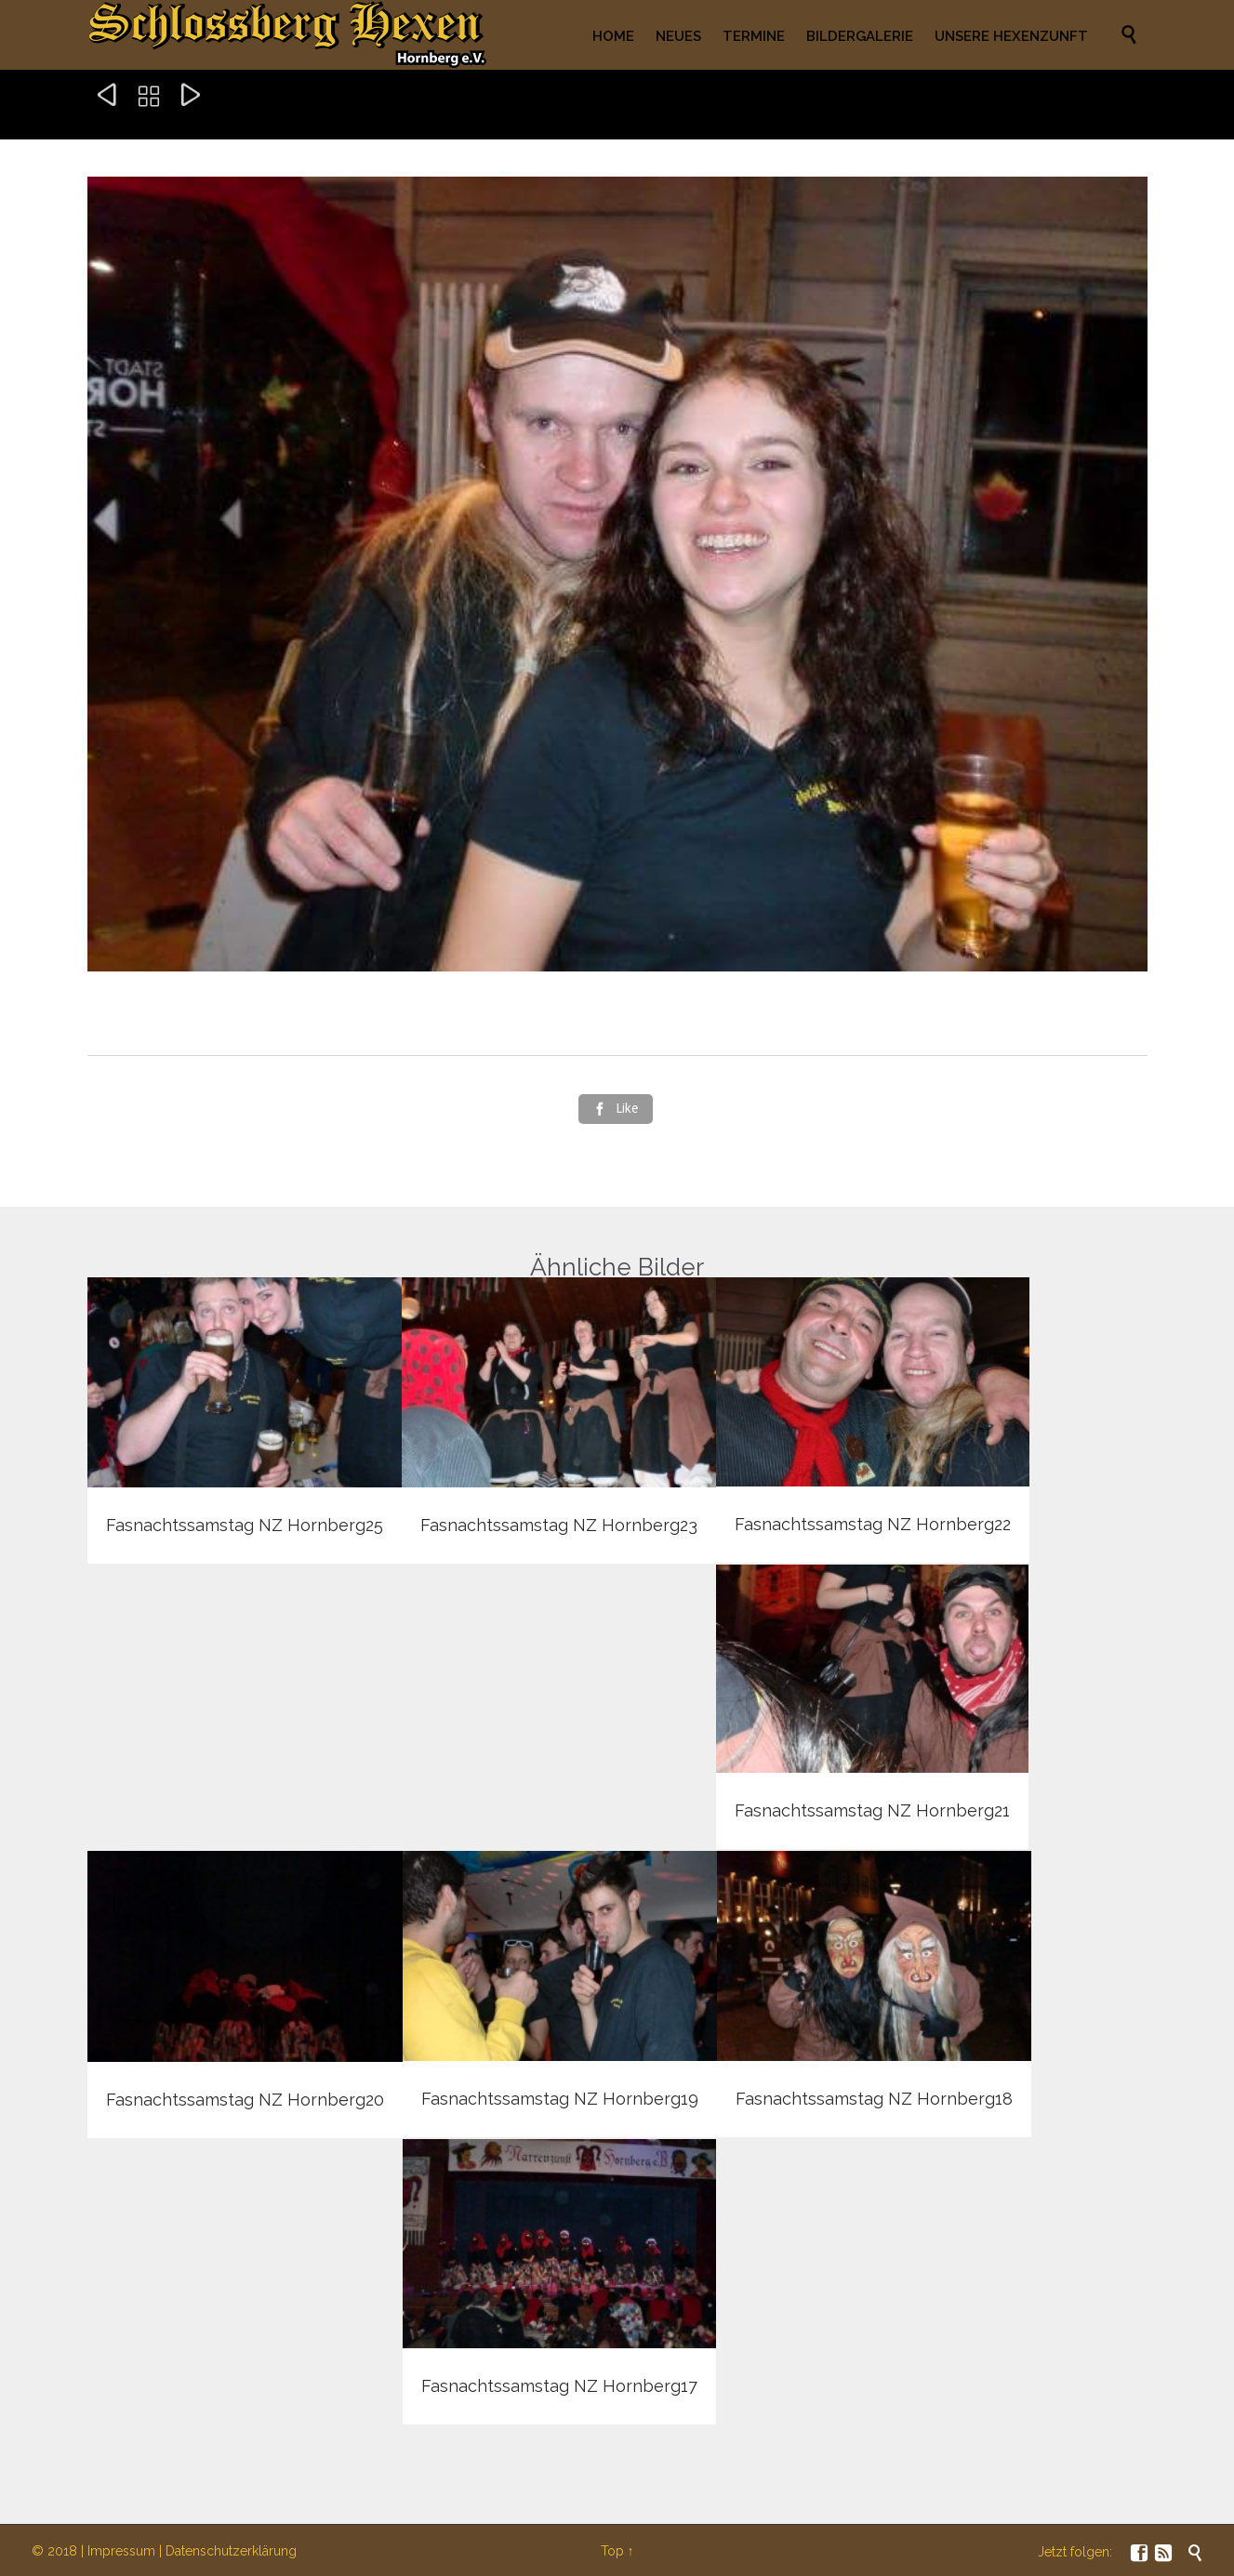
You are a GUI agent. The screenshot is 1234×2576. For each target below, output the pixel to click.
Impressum (121, 2550)
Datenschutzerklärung (231, 2550)
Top (612, 2550)
